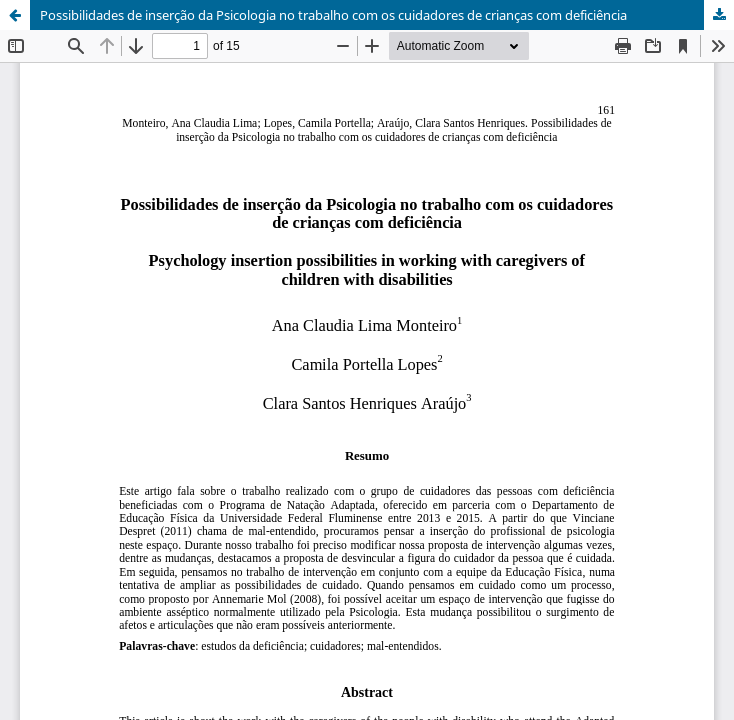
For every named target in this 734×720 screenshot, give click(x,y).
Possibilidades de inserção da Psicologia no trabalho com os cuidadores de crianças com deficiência (333, 15)
